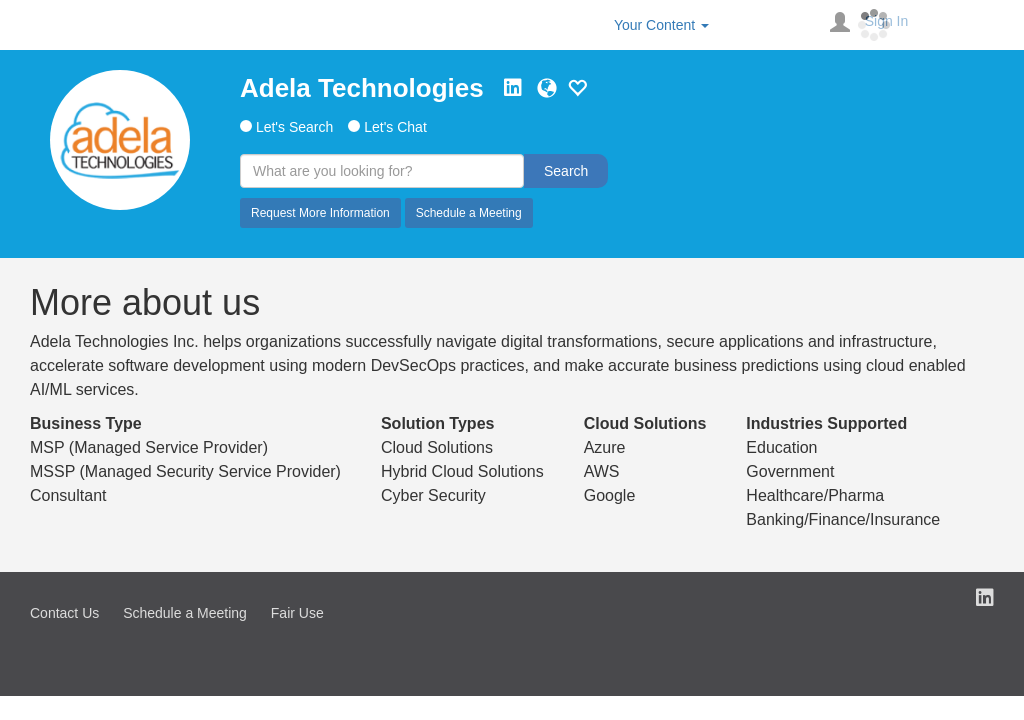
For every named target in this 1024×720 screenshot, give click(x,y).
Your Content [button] (661, 25)
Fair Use (297, 613)
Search (566, 171)
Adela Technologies (362, 88)
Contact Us (64, 613)
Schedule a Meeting (469, 213)
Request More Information (320, 213)
